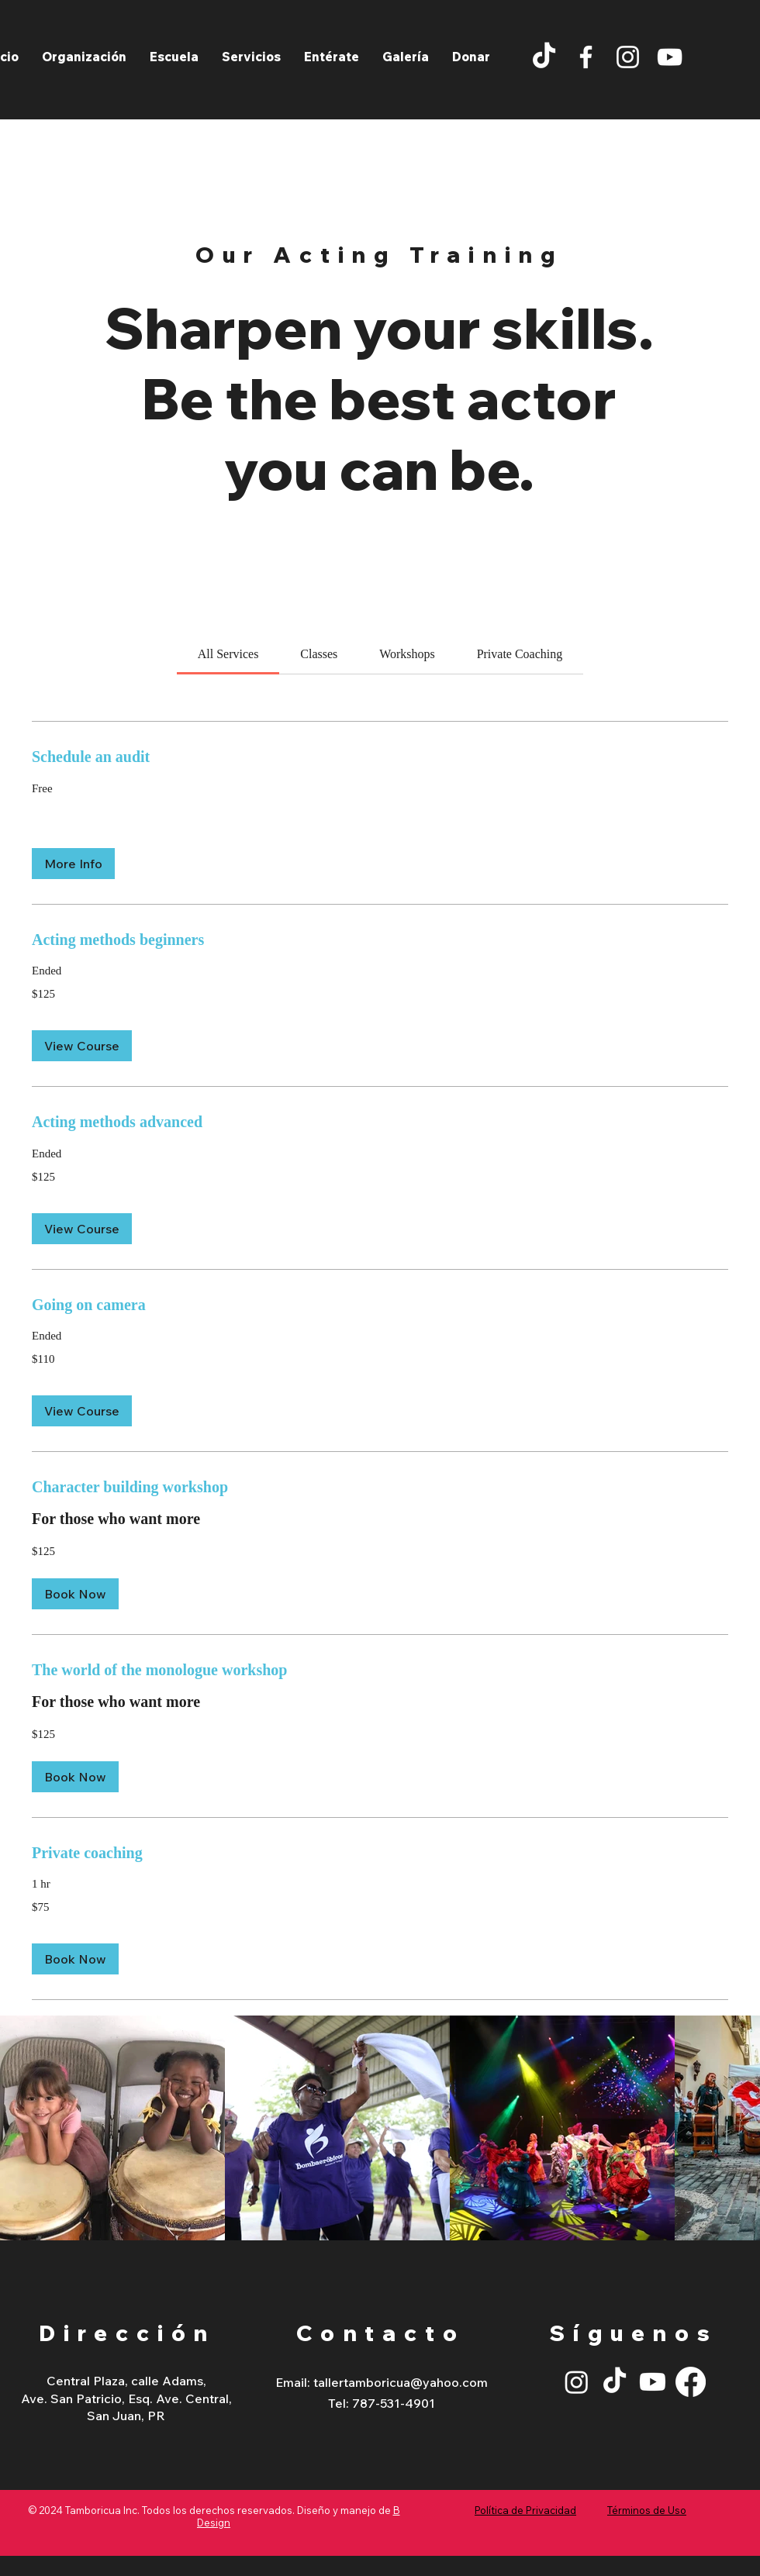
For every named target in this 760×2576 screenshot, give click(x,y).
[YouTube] (670, 57)
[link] (228, 653)
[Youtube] (652, 2382)
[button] (251, 57)
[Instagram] (628, 57)
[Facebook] (586, 57)
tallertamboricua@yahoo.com (400, 2382)
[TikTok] (544, 57)
